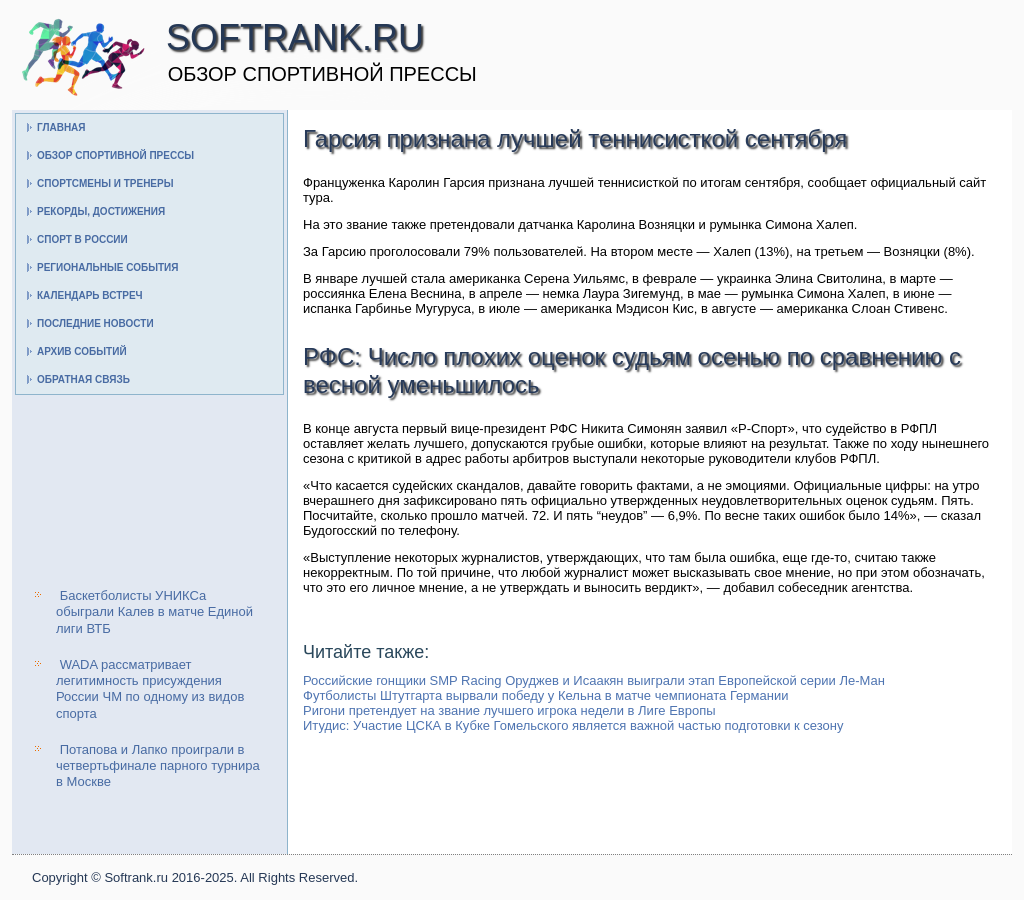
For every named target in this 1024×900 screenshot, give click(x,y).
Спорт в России (82, 239)
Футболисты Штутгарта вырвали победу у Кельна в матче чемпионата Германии (545, 695)
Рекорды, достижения (101, 211)
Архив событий (82, 351)
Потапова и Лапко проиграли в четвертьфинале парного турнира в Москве (158, 766)
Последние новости (95, 323)
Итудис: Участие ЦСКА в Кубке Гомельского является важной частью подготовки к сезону (573, 725)
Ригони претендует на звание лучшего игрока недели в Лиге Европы (509, 710)
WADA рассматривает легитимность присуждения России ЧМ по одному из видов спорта (150, 689)
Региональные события (107, 267)
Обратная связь (83, 379)
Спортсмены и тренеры (105, 183)
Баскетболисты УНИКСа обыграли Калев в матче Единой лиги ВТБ (154, 612)
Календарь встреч (90, 295)
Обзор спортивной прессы (115, 155)
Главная (61, 127)
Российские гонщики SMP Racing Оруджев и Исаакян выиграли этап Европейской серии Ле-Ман (594, 680)
